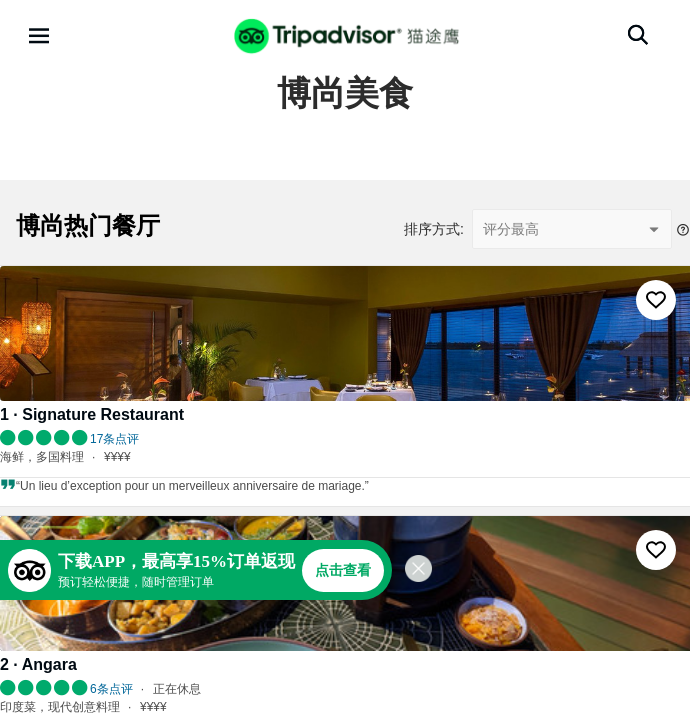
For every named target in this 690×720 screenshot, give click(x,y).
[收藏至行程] (656, 300)
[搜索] (638, 35)
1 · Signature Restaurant (92, 414)
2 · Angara (38, 664)
